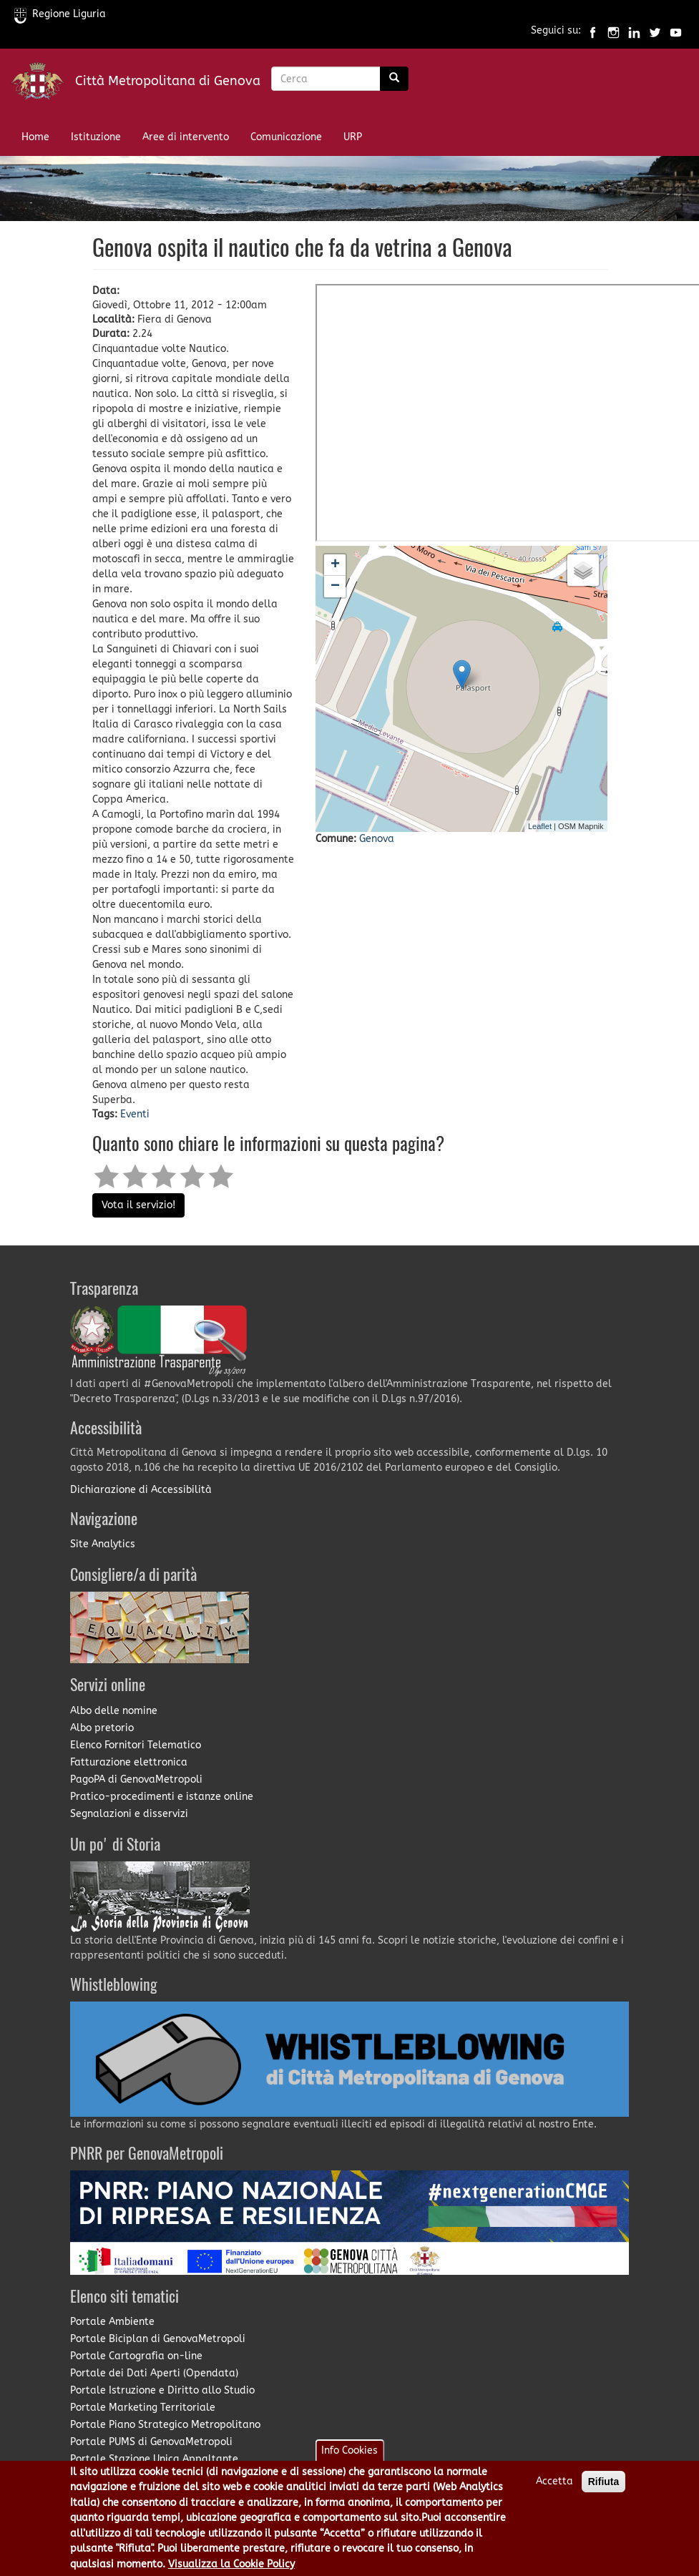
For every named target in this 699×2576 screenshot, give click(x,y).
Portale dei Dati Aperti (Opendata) (154, 2373)
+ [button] (335, 565)
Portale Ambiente (112, 2322)
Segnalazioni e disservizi (129, 1814)
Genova (376, 839)
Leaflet (540, 826)
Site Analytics (102, 1544)
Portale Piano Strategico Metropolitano (165, 2425)
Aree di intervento (185, 137)
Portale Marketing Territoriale (142, 2407)
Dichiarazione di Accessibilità (141, 1490)
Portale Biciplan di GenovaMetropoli (157, 2339)
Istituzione (96, 137)
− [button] (335, 586)
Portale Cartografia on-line (136, 2356)
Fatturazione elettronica (128, 1762)
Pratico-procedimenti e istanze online (161, 1797)
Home (35, 137)
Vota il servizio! (138, 1205)
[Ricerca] (394, 79)
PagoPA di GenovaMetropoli (136, 1779)
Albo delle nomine (113, 1711)
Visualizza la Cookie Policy (231, 2564)
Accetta (554, 2481)
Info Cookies (349, 2450)
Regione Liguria (60, 14)
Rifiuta (604, 2481)
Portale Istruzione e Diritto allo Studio (162, 2390)
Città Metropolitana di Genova (167, 81)
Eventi (135, 1114)
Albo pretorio (102, 1728)
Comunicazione (286, 137)
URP (352, 137)
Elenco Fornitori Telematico (135, 1745)
